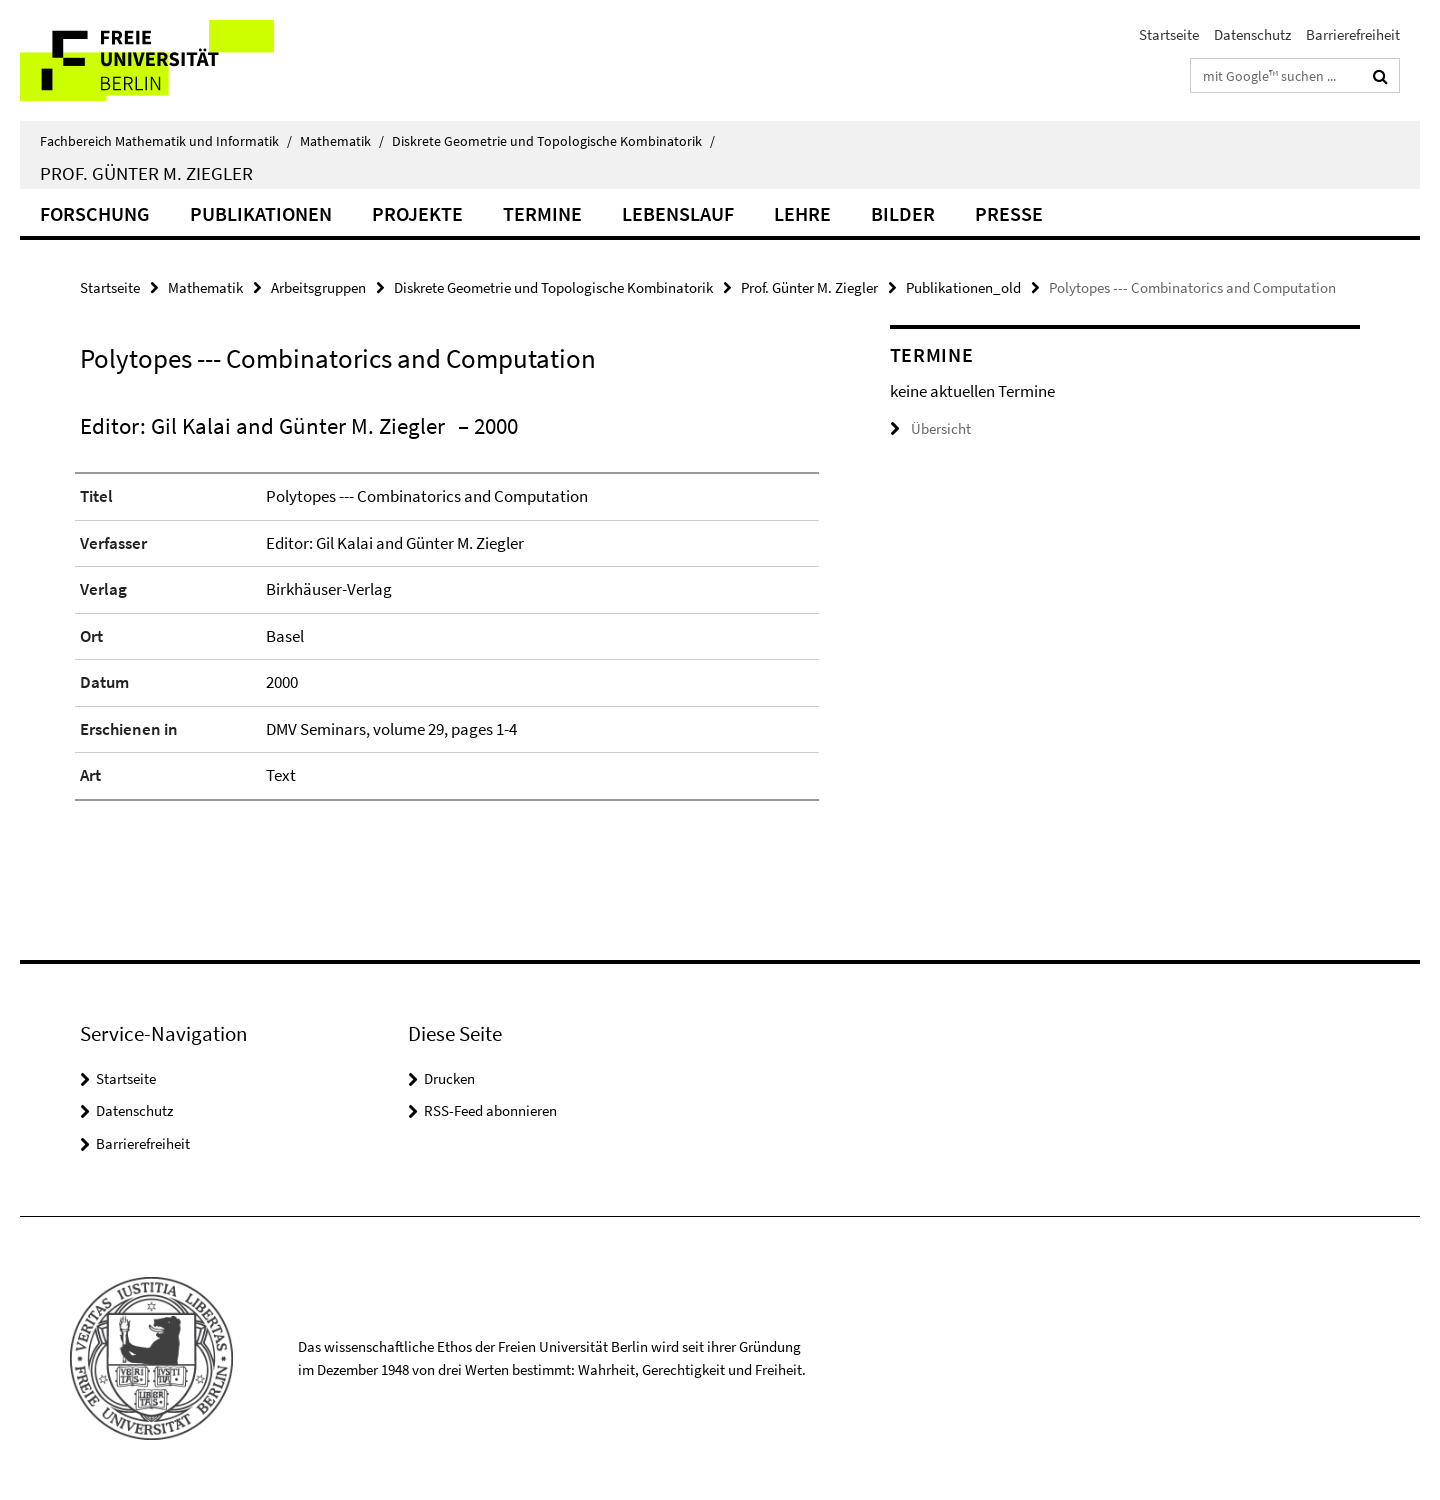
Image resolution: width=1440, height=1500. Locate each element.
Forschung (95, 213)
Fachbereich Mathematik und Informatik (166, 141)
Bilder (903, 213)
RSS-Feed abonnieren (490, 1110)
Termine (542, 213)
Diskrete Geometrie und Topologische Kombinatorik (553, 141)
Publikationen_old (963, 287)
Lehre (802, 213)
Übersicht (930, 428)
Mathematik (342, 141)
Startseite (1169, 34)
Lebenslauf (678, 213)
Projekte (417, 213)
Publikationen (261, 213)
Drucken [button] (449, 1078)
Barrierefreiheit (1353, 34)
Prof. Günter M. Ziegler (146, 173)
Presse (1009, 213)
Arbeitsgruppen (318, 287)
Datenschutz (1252, 34)
